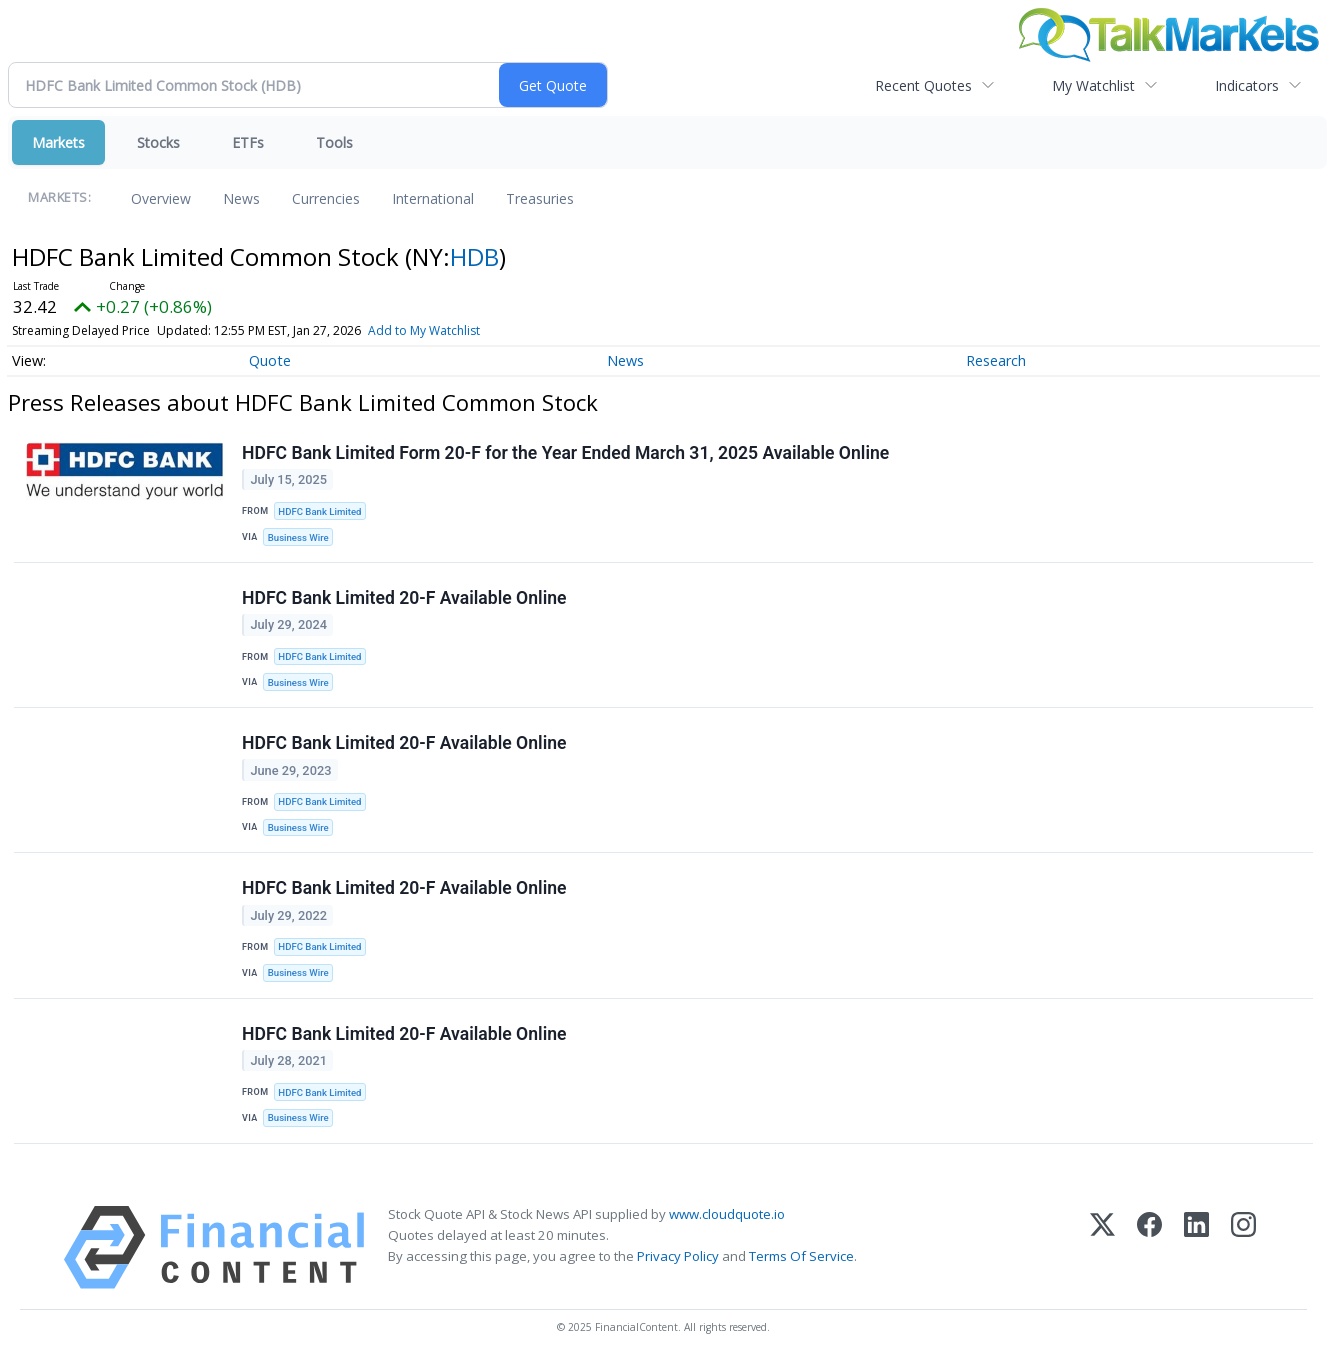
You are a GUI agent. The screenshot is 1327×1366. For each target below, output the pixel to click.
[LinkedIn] (1196, 1247)
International (433, 198)
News (241, 198)
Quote (270, 360)
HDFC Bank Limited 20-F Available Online (404, 598)
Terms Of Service (801, 1256)
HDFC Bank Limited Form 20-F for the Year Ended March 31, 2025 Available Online (565, 453)
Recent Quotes (923, 85)
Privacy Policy (678, 1256)
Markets (58, 142)
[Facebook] (1149, 1247)
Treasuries (540, 198)
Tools (334, 142)
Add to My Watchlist (424, 330)
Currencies (326, 198)
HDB (474, 256)
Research (996, 360)
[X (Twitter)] (1102, 1247)
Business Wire (298, 537)
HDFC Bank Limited (319, 511)
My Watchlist (1093, 85)
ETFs (248, 142)
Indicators (1247, 85)
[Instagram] (1243, 1247)
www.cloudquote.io (727, 1214)
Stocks (158, 142)
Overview (161, 198)
